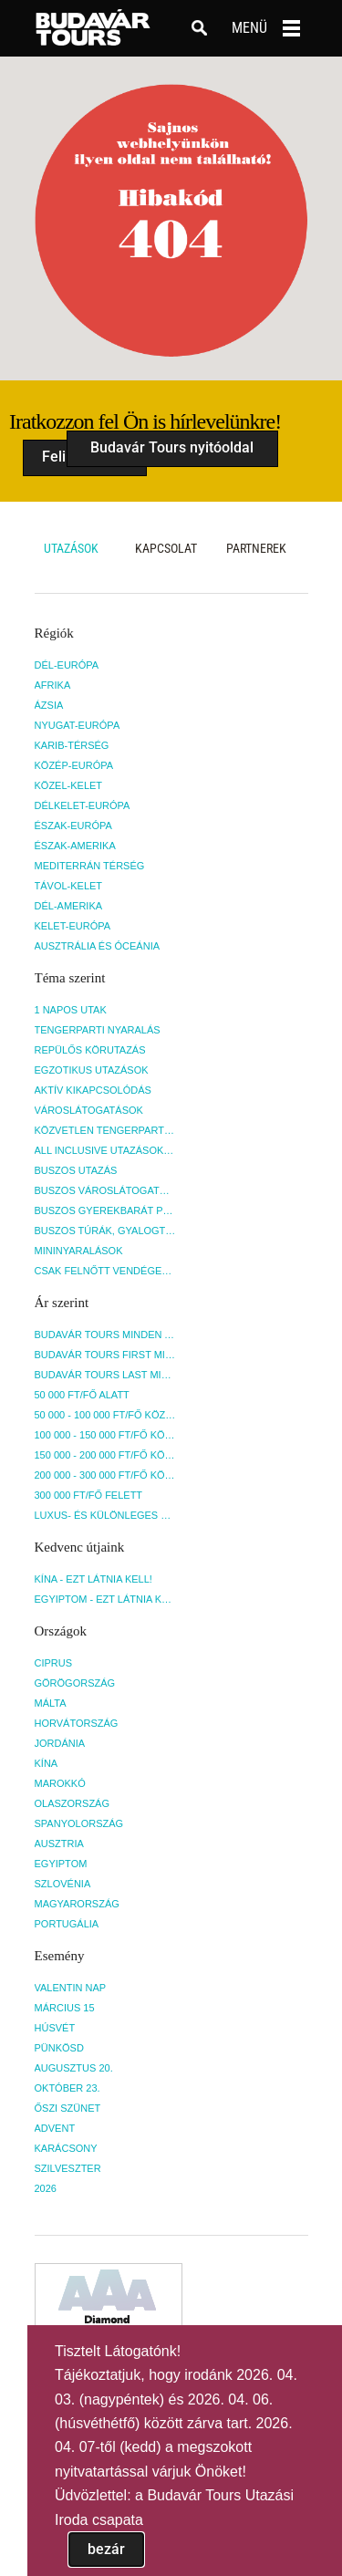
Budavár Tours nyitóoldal (172, 447)
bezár (106, 2549)
